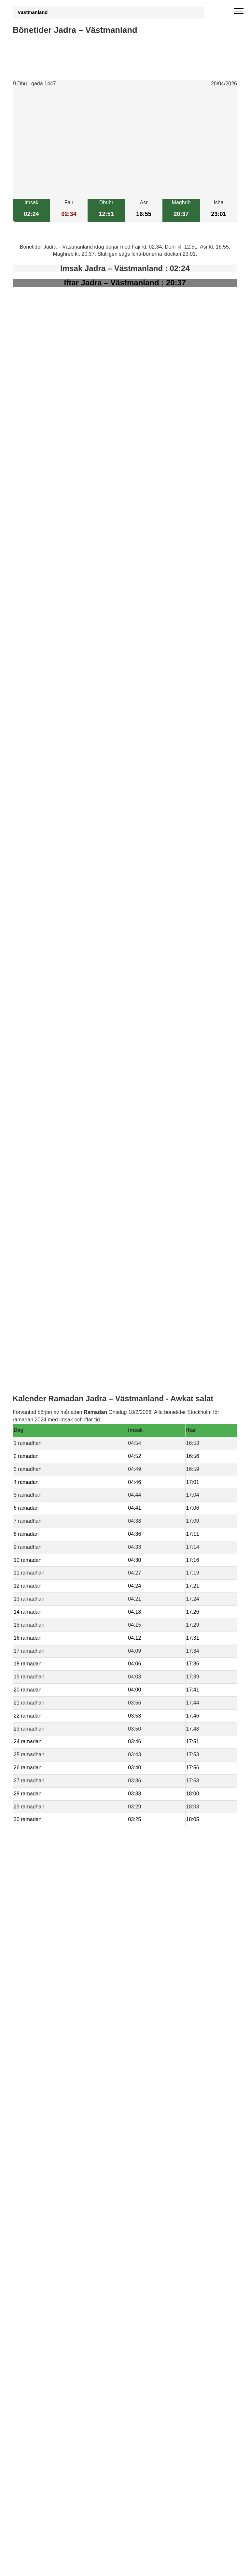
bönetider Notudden (49, 1440)
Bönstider (51, 1537)
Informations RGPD (35, 1550)
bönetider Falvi (43, 1455)
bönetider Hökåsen (47, 1395)
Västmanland (33, 12)
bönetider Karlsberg (48, 1432)
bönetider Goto (43, 1447)
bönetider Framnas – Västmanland (65, 1462)
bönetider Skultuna (47, 1403)
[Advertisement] (125, 143)
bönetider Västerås (47, 1410)
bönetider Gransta (46, 1425)
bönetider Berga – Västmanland (62, 1418)
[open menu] (238, 11)
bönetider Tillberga (47, 1388)
